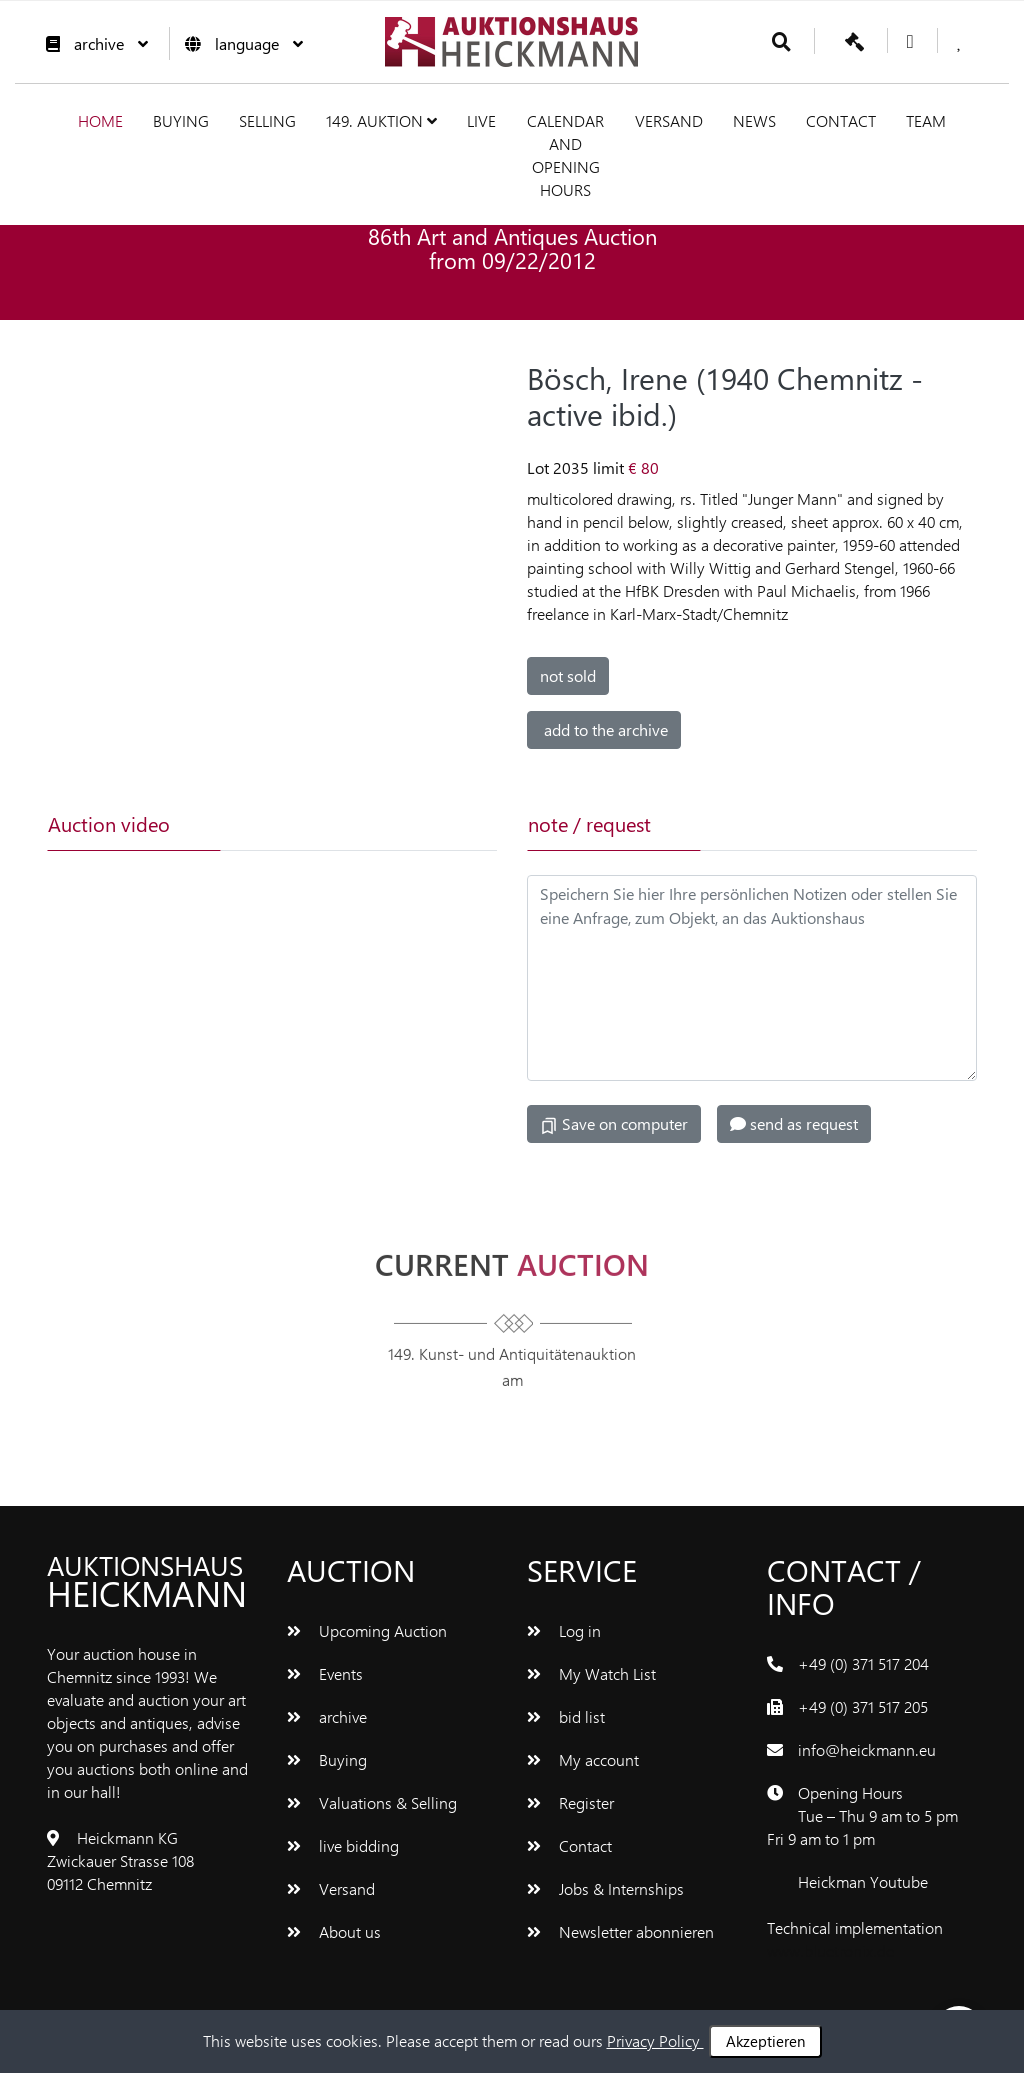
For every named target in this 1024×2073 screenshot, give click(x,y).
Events (325, 1673)
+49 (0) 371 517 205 (863, 1706)
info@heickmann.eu (867, 1749)
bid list (566, 1716)
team (926, 120)
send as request (794, 1123)
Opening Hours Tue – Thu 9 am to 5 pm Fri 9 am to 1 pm (862, 1815)
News (754, 120)
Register (570, 1802)
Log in (564, 1630)
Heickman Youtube (863, 1881)
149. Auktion (381, 120)
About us (334, 1931)
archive (92, 43)
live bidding (343, 1845)
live (481, 120)
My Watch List (591, 1673)
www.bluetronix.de (830, 1950)
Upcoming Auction (367, 1630)
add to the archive (604, 729)
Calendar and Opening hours (565, 155)
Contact (841, 120)
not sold (568, 675)
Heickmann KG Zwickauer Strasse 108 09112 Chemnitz (120, 1860)
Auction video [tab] (109, 823)
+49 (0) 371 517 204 (863, 1663)
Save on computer (614, 1124)
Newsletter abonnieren (620, 1931)
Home (100, 120)
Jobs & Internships (605, 1888)
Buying (181, 120)
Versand (669, 120)
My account (583, 1759)
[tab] (304, 824)
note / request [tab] (589, 823)
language (239, 43)
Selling (267, 120)
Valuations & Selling (372, 1802)
